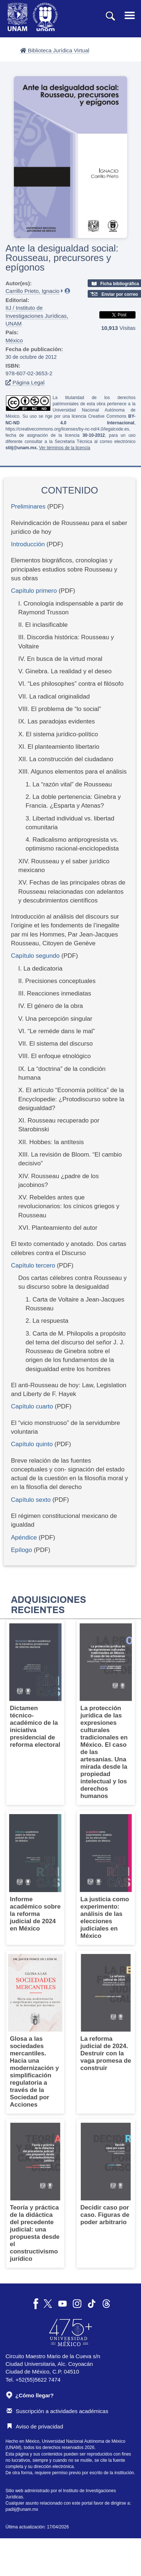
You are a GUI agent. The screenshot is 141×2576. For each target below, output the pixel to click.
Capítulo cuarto (32, 1406)
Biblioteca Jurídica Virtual (54, 50)
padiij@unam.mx (21, 2509)
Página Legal (25, 382)
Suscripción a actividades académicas (57, 2411)
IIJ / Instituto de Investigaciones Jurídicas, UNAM (36, 316)
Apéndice (25, 1537)
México (14, 340)
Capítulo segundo (36, 955)
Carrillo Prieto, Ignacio (32, 291)
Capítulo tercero (34, 1265)
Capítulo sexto (31, 1499)
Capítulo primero (34, 590)
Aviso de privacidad (35, 2426)
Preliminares (28, 506)
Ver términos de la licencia (64, 447)
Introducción (28, 544)
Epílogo (21, 1549)
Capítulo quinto (32, 1444)
